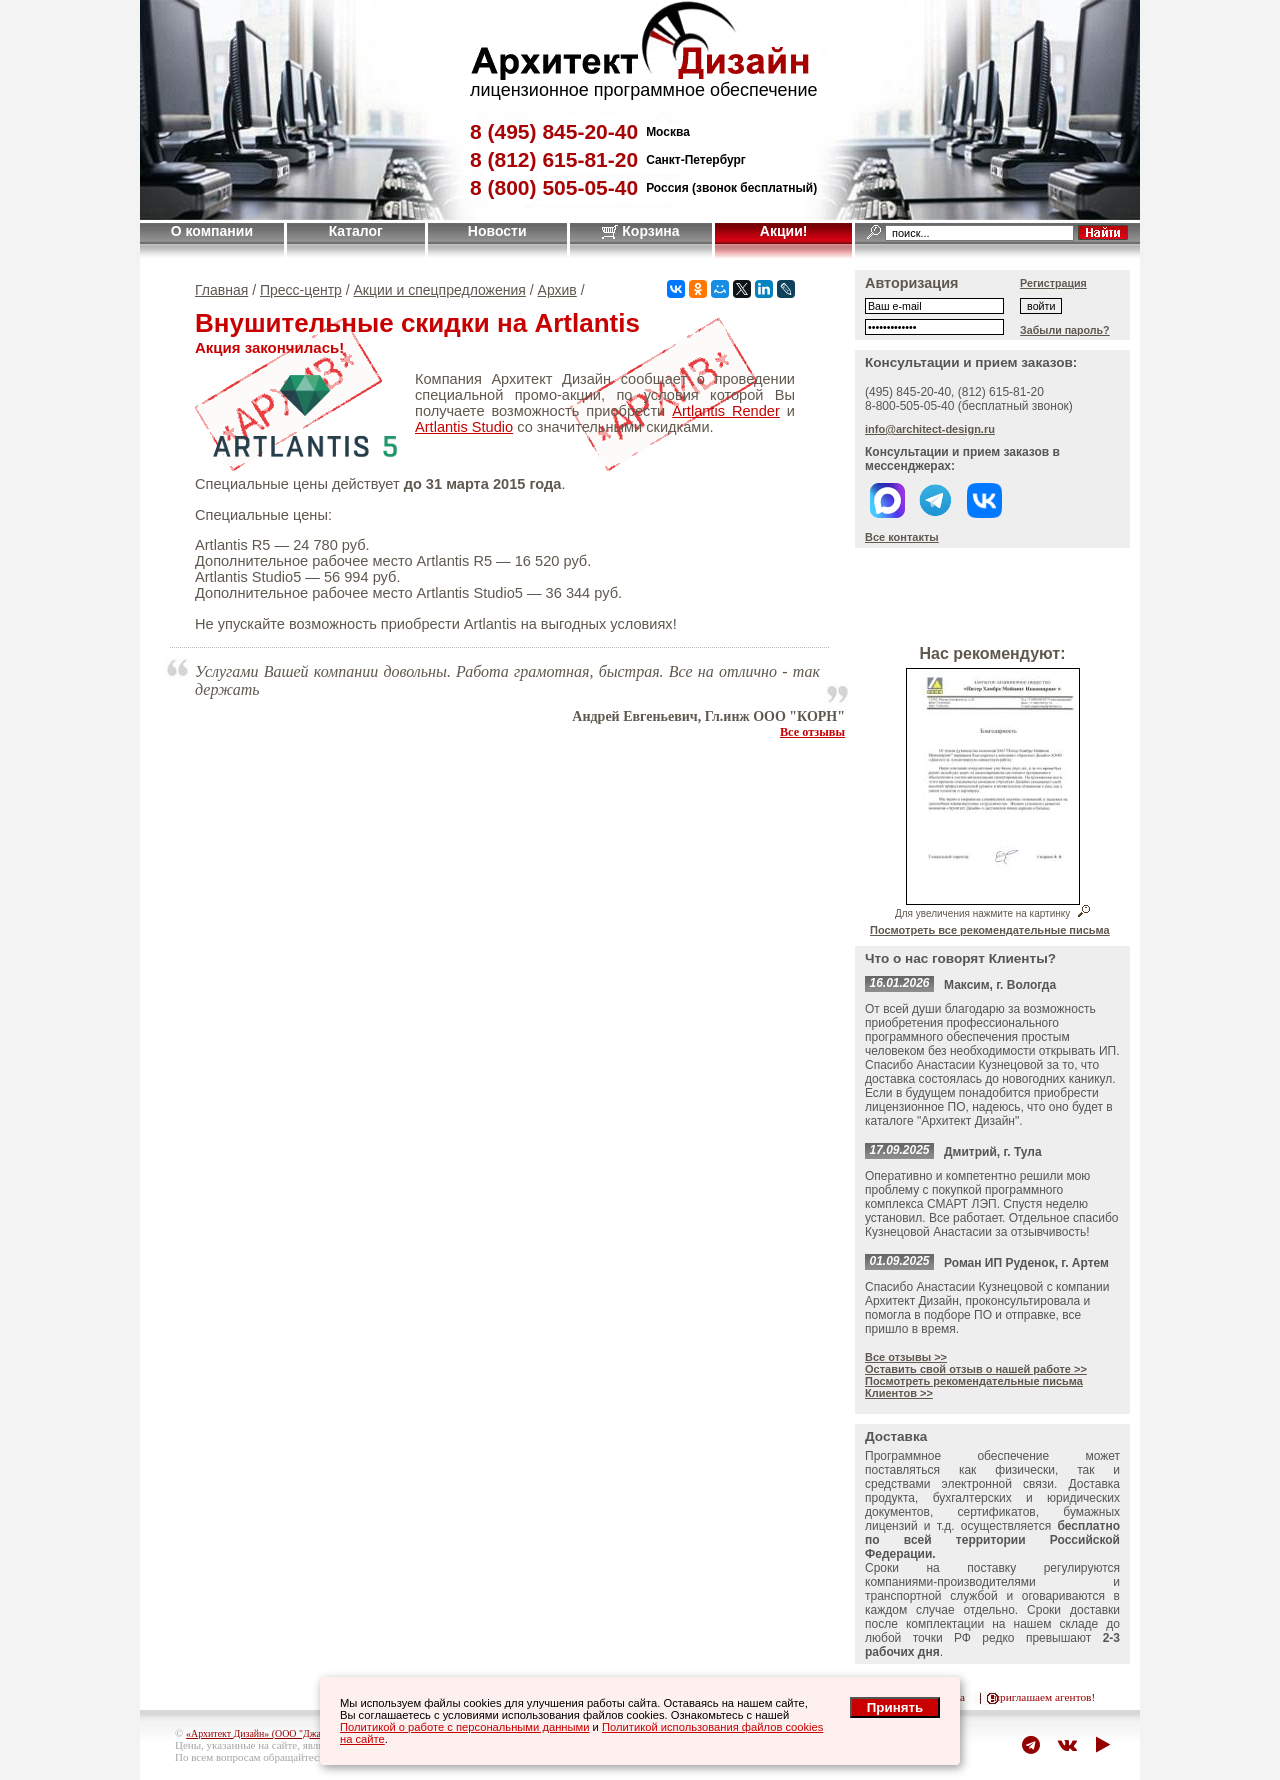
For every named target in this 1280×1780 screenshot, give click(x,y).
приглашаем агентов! (1044, 1697)
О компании (212, 231)
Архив (557, 290)
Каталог (356, 231)
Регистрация (1053, 283)
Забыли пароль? (1065, 330)
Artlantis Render (726, 411)
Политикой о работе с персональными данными (465, 1727)
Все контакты (902, 537)
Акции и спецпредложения (440, 290)
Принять (895, 1707)
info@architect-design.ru (930, 429)
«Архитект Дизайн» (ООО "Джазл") (261, 1733)
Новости (497, 231)
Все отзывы (812, 732)
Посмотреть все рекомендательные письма (990, 930)
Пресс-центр (301, 290)
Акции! (784, 231)
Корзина (640, 231)
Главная (221, 290)
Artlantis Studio (464, 427)
